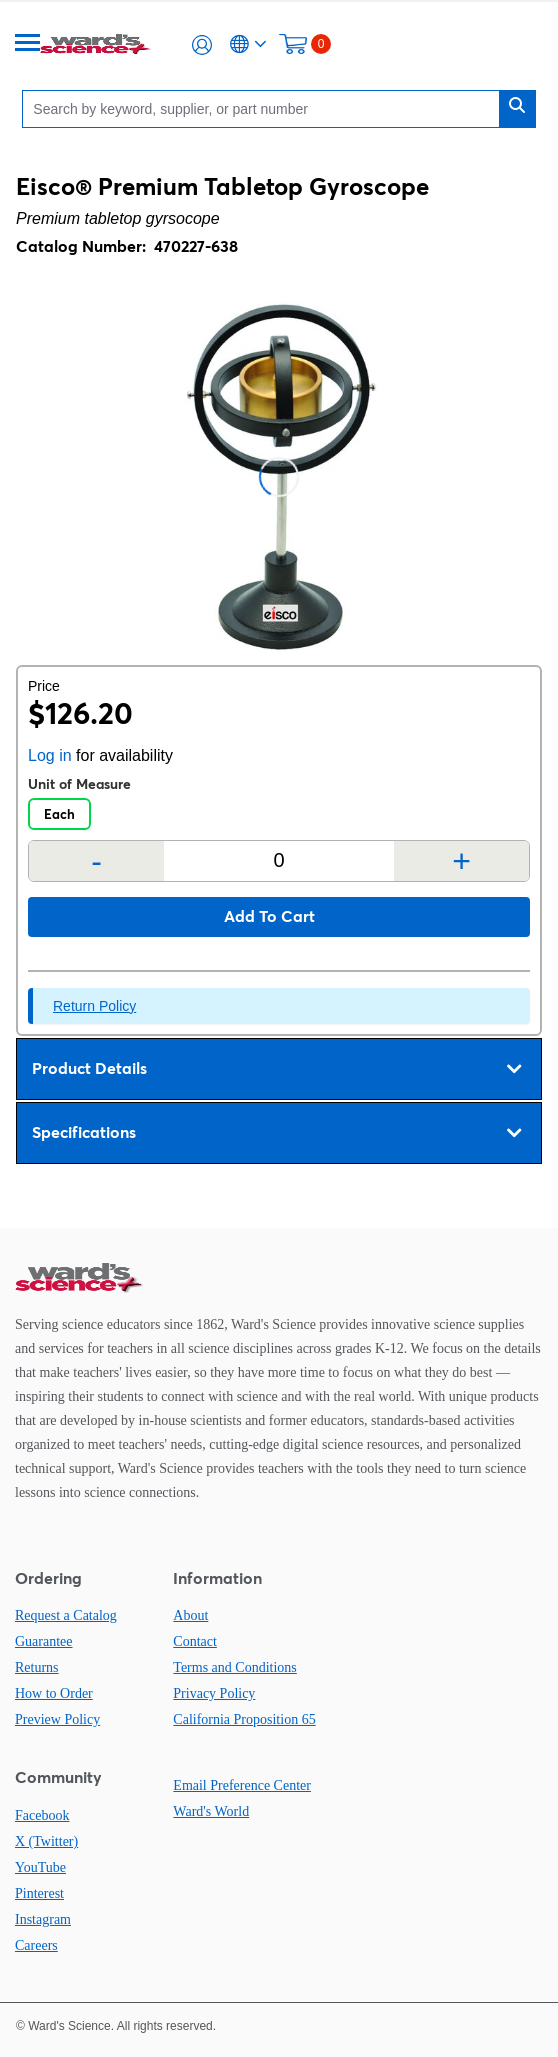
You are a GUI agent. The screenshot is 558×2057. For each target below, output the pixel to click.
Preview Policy (57, 1719)
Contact (195, 1641)
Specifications (276, 1133)
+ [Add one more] (461, 861)
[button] (202, 45)
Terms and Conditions (234, 1667)
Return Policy (94, 1006)
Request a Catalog (66, 1615)
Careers (36, 1945)
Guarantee (44, 1641)
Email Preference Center (242, 1785)
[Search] (265, 108)
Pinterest (39, 1893)
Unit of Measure (79, 784)
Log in (50, 755)
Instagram (43, 1919)
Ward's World (211, 1811)
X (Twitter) (46, 1841)
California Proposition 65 (244, 1719)
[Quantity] (279, 860)
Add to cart (269, 916)
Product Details (276, 1069)
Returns (37, 1667)
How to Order (54, 1693)
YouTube (40, 1867)
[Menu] (28, 44)
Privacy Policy (214, 1693)
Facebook (42, 1815)
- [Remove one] (96, 861)
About (190, 1615)
